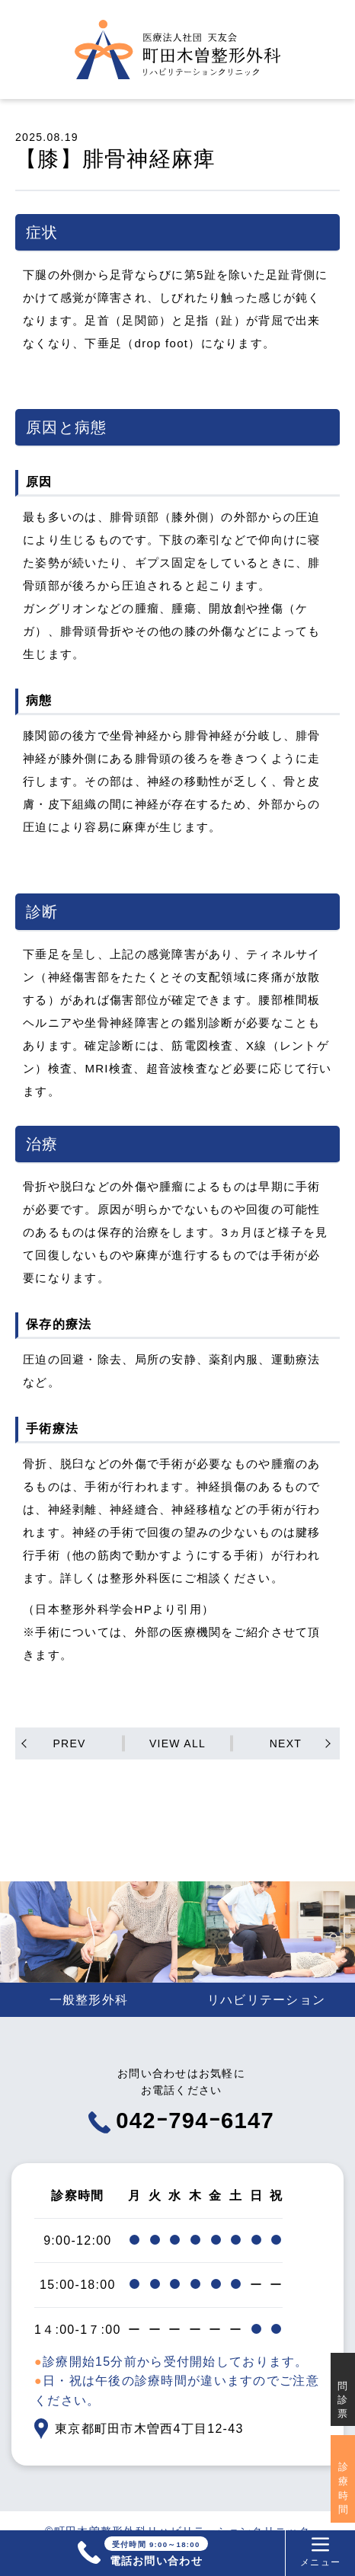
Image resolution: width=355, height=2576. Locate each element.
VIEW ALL (177, 1743)
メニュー (319, 2552)
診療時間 (343, 2488)
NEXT (286, 1743)
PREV (69, 1743)
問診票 (342, 2399)
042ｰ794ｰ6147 (182, 2142)
